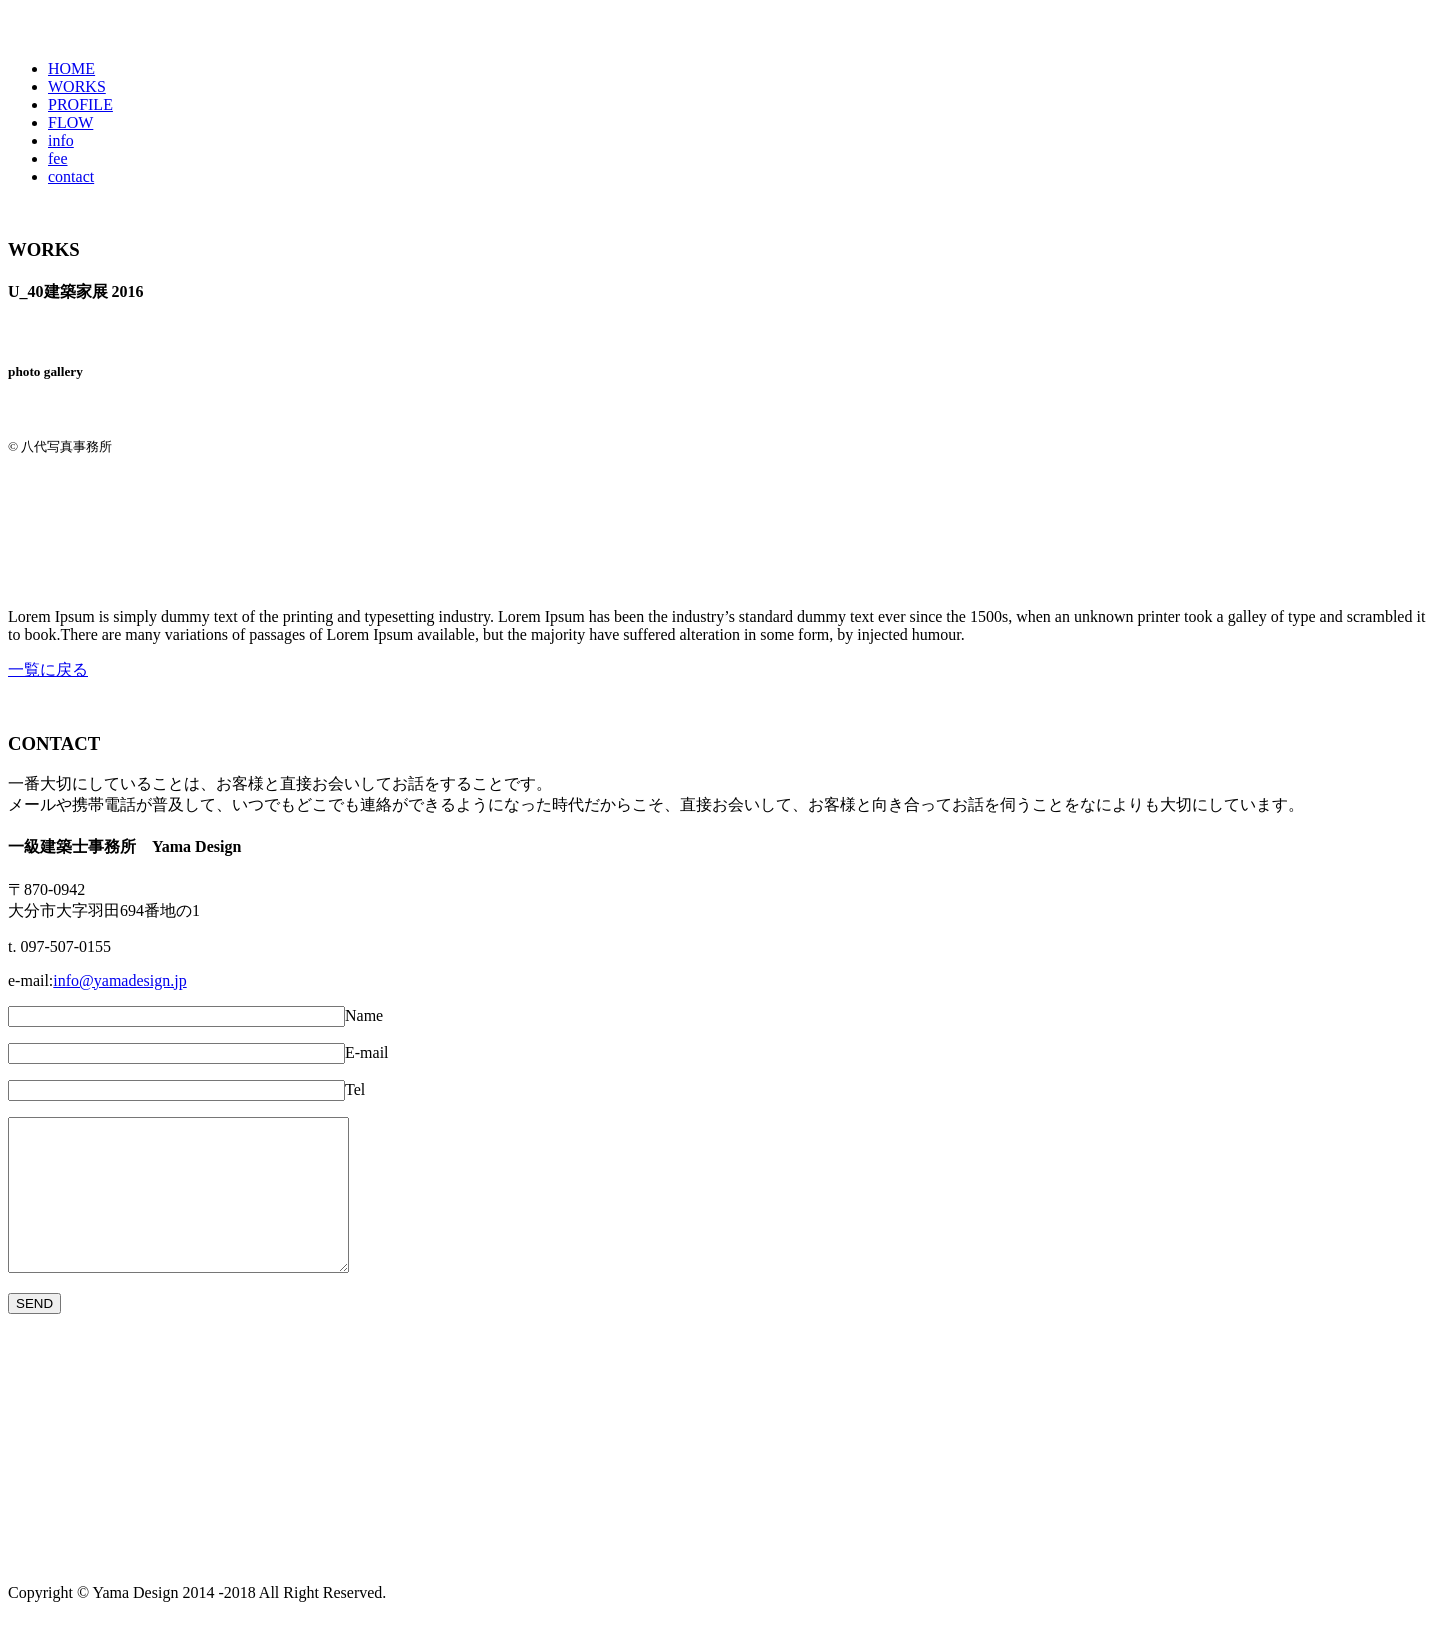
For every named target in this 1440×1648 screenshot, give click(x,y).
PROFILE (80, 104)
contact (71, 176)
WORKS (77, 86)
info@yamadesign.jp (119, 980)
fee (58, 158)
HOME (71, 68)
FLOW (70, 122)
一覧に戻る (48, 669)
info (61, 140)
